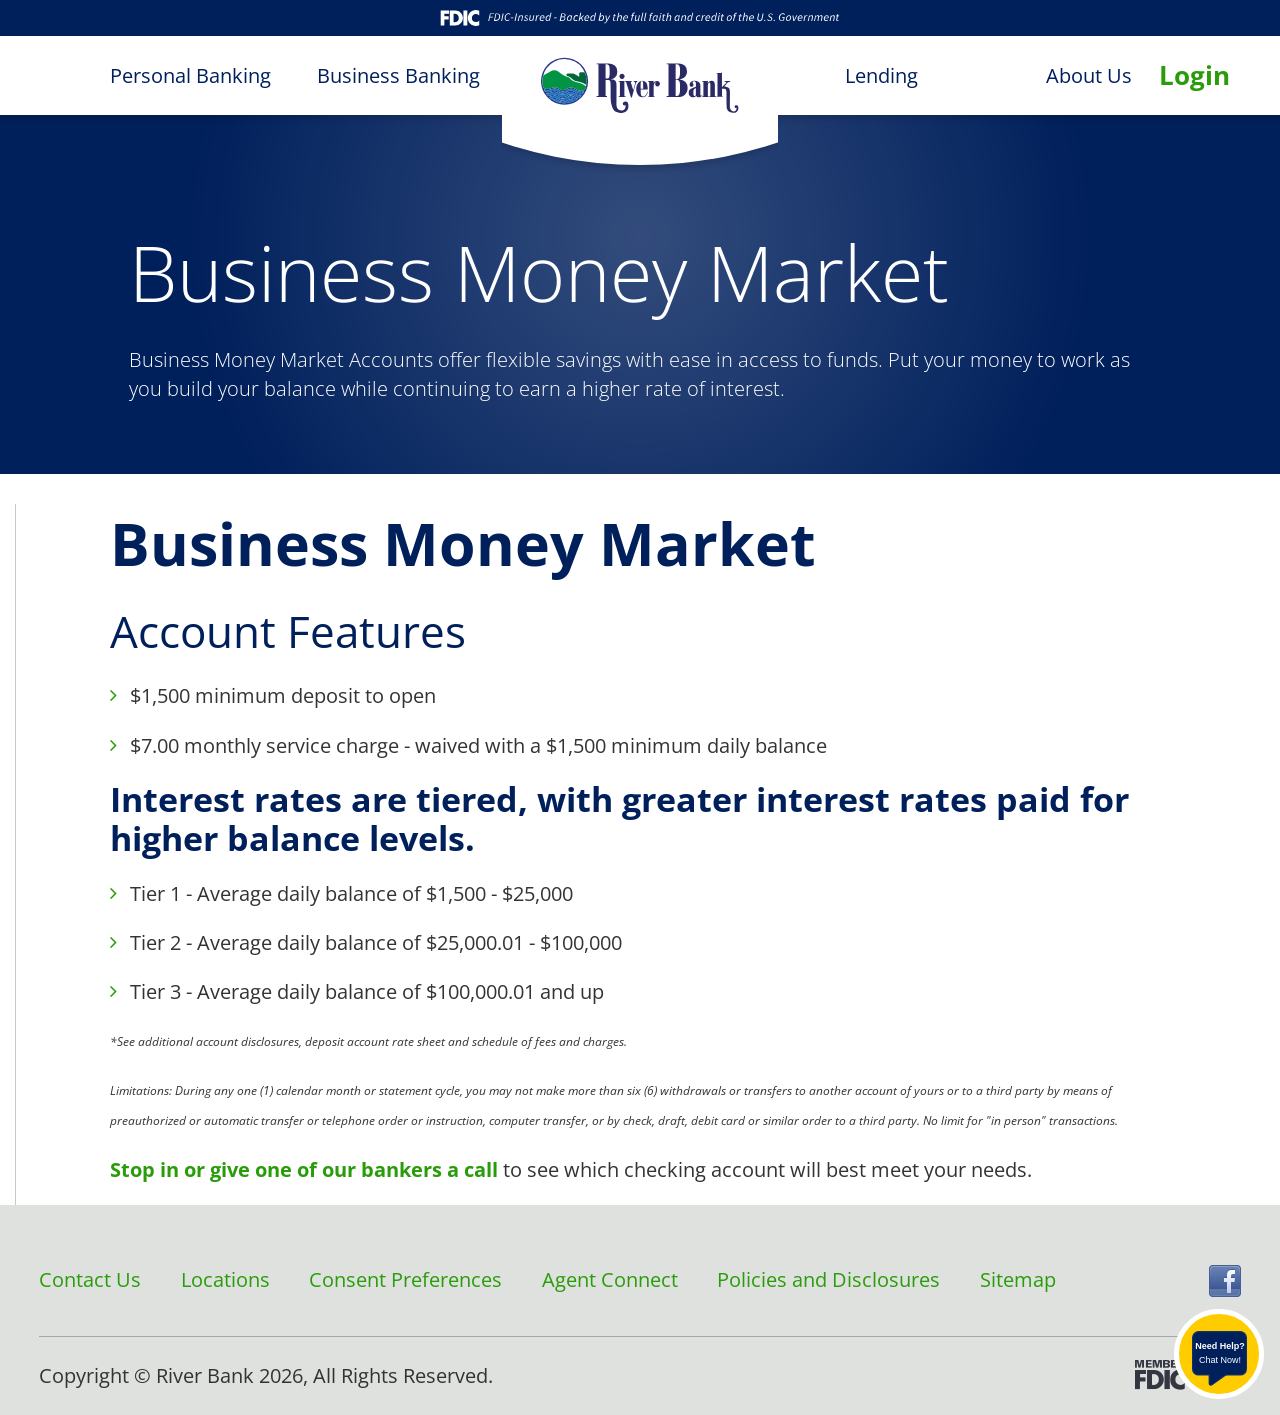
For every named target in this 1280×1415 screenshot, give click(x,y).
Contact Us (90, 1279)
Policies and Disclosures (828, 1279)
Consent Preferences (405, 1279)
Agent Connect (610, 1279)
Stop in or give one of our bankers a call (304, 1169)
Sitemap (1018, 1279)
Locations (225, 1279)
